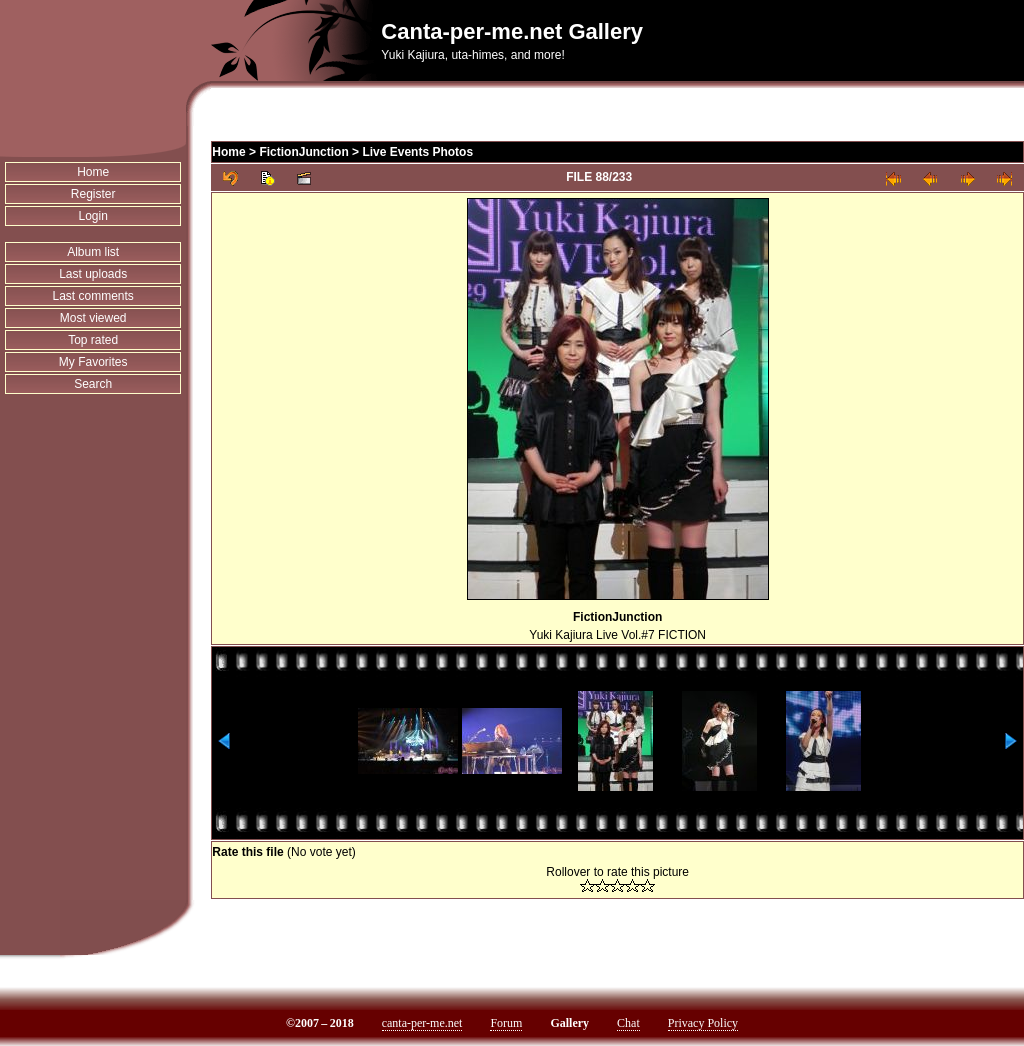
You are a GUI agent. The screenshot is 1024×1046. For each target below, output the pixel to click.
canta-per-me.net (422, 1023)
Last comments (92, 296)
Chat (628, 1023)
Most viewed (93, 318)
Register (93, 194)
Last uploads (93, 274)
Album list (93, 252)
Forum (506, 1023)
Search (93, 384)
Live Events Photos (417, 152)
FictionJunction (303, 152)
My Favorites (93, 362)
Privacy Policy (703, 1023)
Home (93, 172)
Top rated (93, 340)
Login (92, 216)
